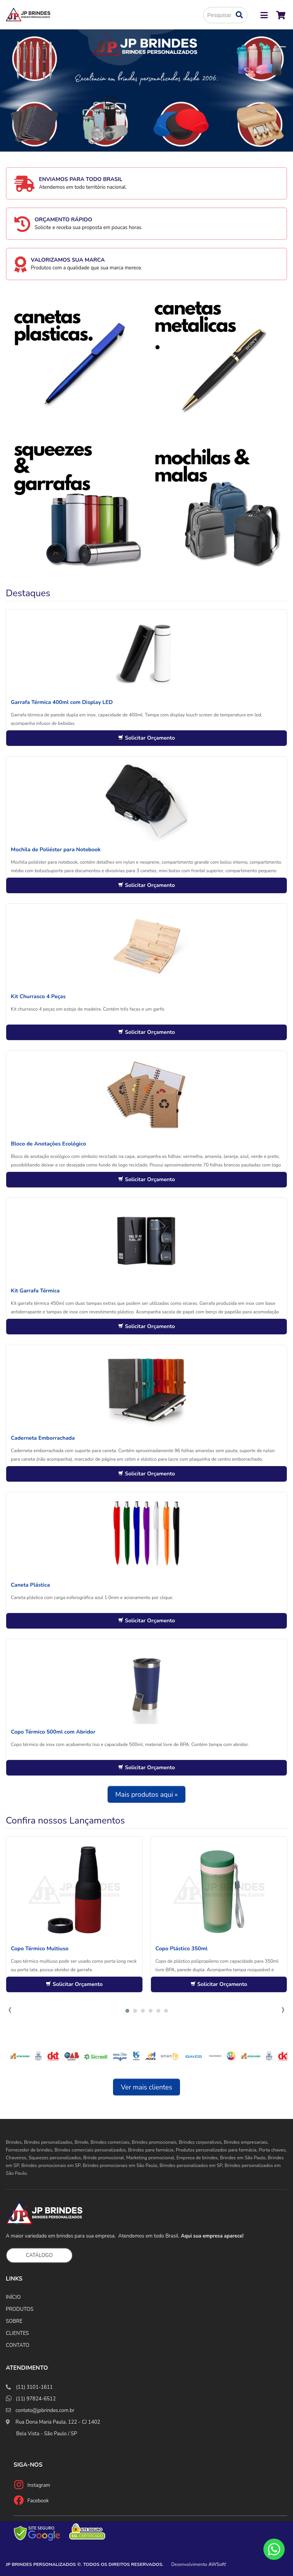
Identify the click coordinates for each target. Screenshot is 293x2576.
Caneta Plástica (30, 1585)
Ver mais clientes (146, 2087)
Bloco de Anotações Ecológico (48, 1143)
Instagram (38, 2485)
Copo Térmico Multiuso (40, 1948)
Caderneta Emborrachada (43, 1438)
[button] (127, 2011)
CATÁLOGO (39, 2255)
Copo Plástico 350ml (182, 1948)
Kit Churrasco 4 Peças (38, 996)
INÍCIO (13, 2297)
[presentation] (10, 2009)
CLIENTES (17, 2333)
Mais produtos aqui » (146, 1794)
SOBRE (14, 2321)
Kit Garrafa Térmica (35, 1290)
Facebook (38, 2500)
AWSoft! (217, 2564)
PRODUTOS (19, 2309)
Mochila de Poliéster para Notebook (56, 849)
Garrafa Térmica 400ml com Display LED (62, 702)
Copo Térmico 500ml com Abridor (53, 1732)
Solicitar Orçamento (146, 738)
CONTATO (17, 2345)
